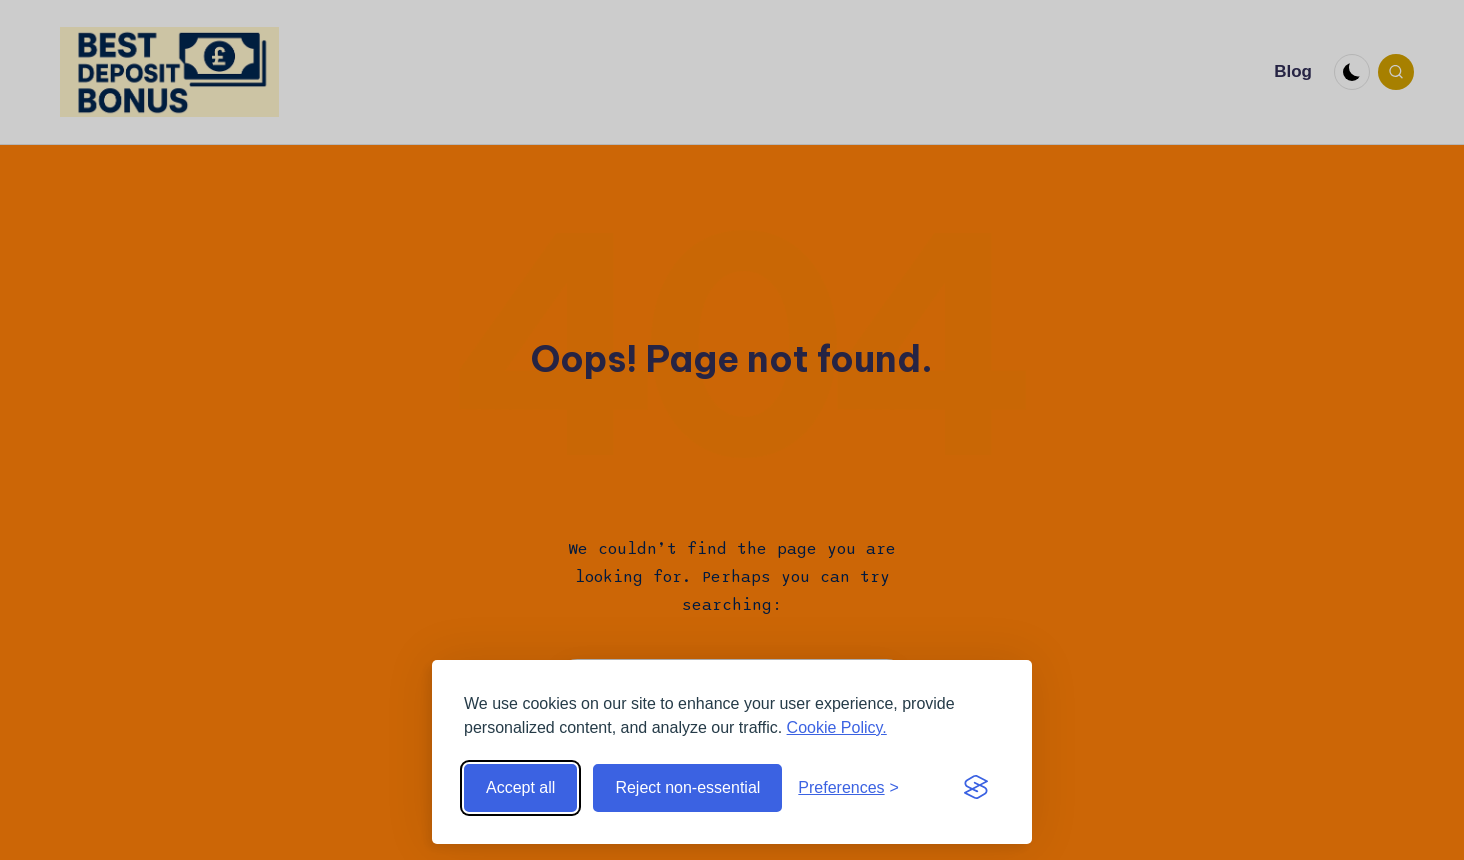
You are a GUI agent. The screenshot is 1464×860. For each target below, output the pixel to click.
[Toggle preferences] (848, 788)
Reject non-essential (687, 787)
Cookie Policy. (837, 727)
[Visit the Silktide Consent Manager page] (976, 788)
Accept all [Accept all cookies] (520, 787)
